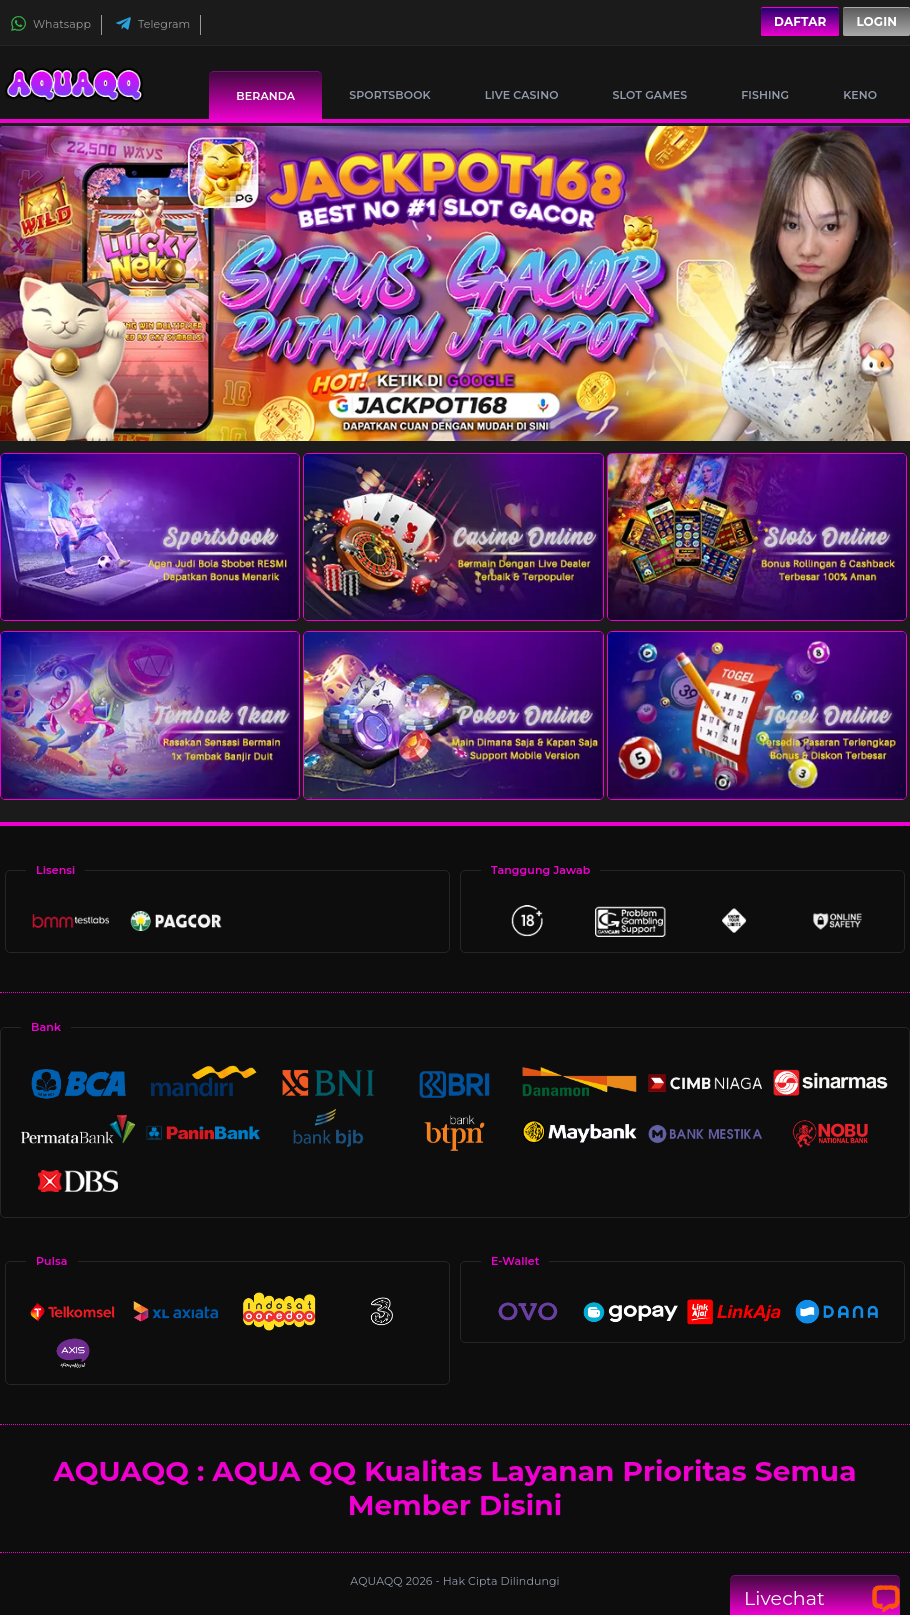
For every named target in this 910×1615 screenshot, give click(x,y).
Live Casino (522, 95)
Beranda (265, 96)
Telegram (152, 24)
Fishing (765, 95)
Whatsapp (50, 24)
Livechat (815, 1598)
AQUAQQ (377, 1581)
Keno (860, 95)
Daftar (800, 21)
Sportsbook (389, 95)
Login (876, 21)
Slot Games (650, 95)
